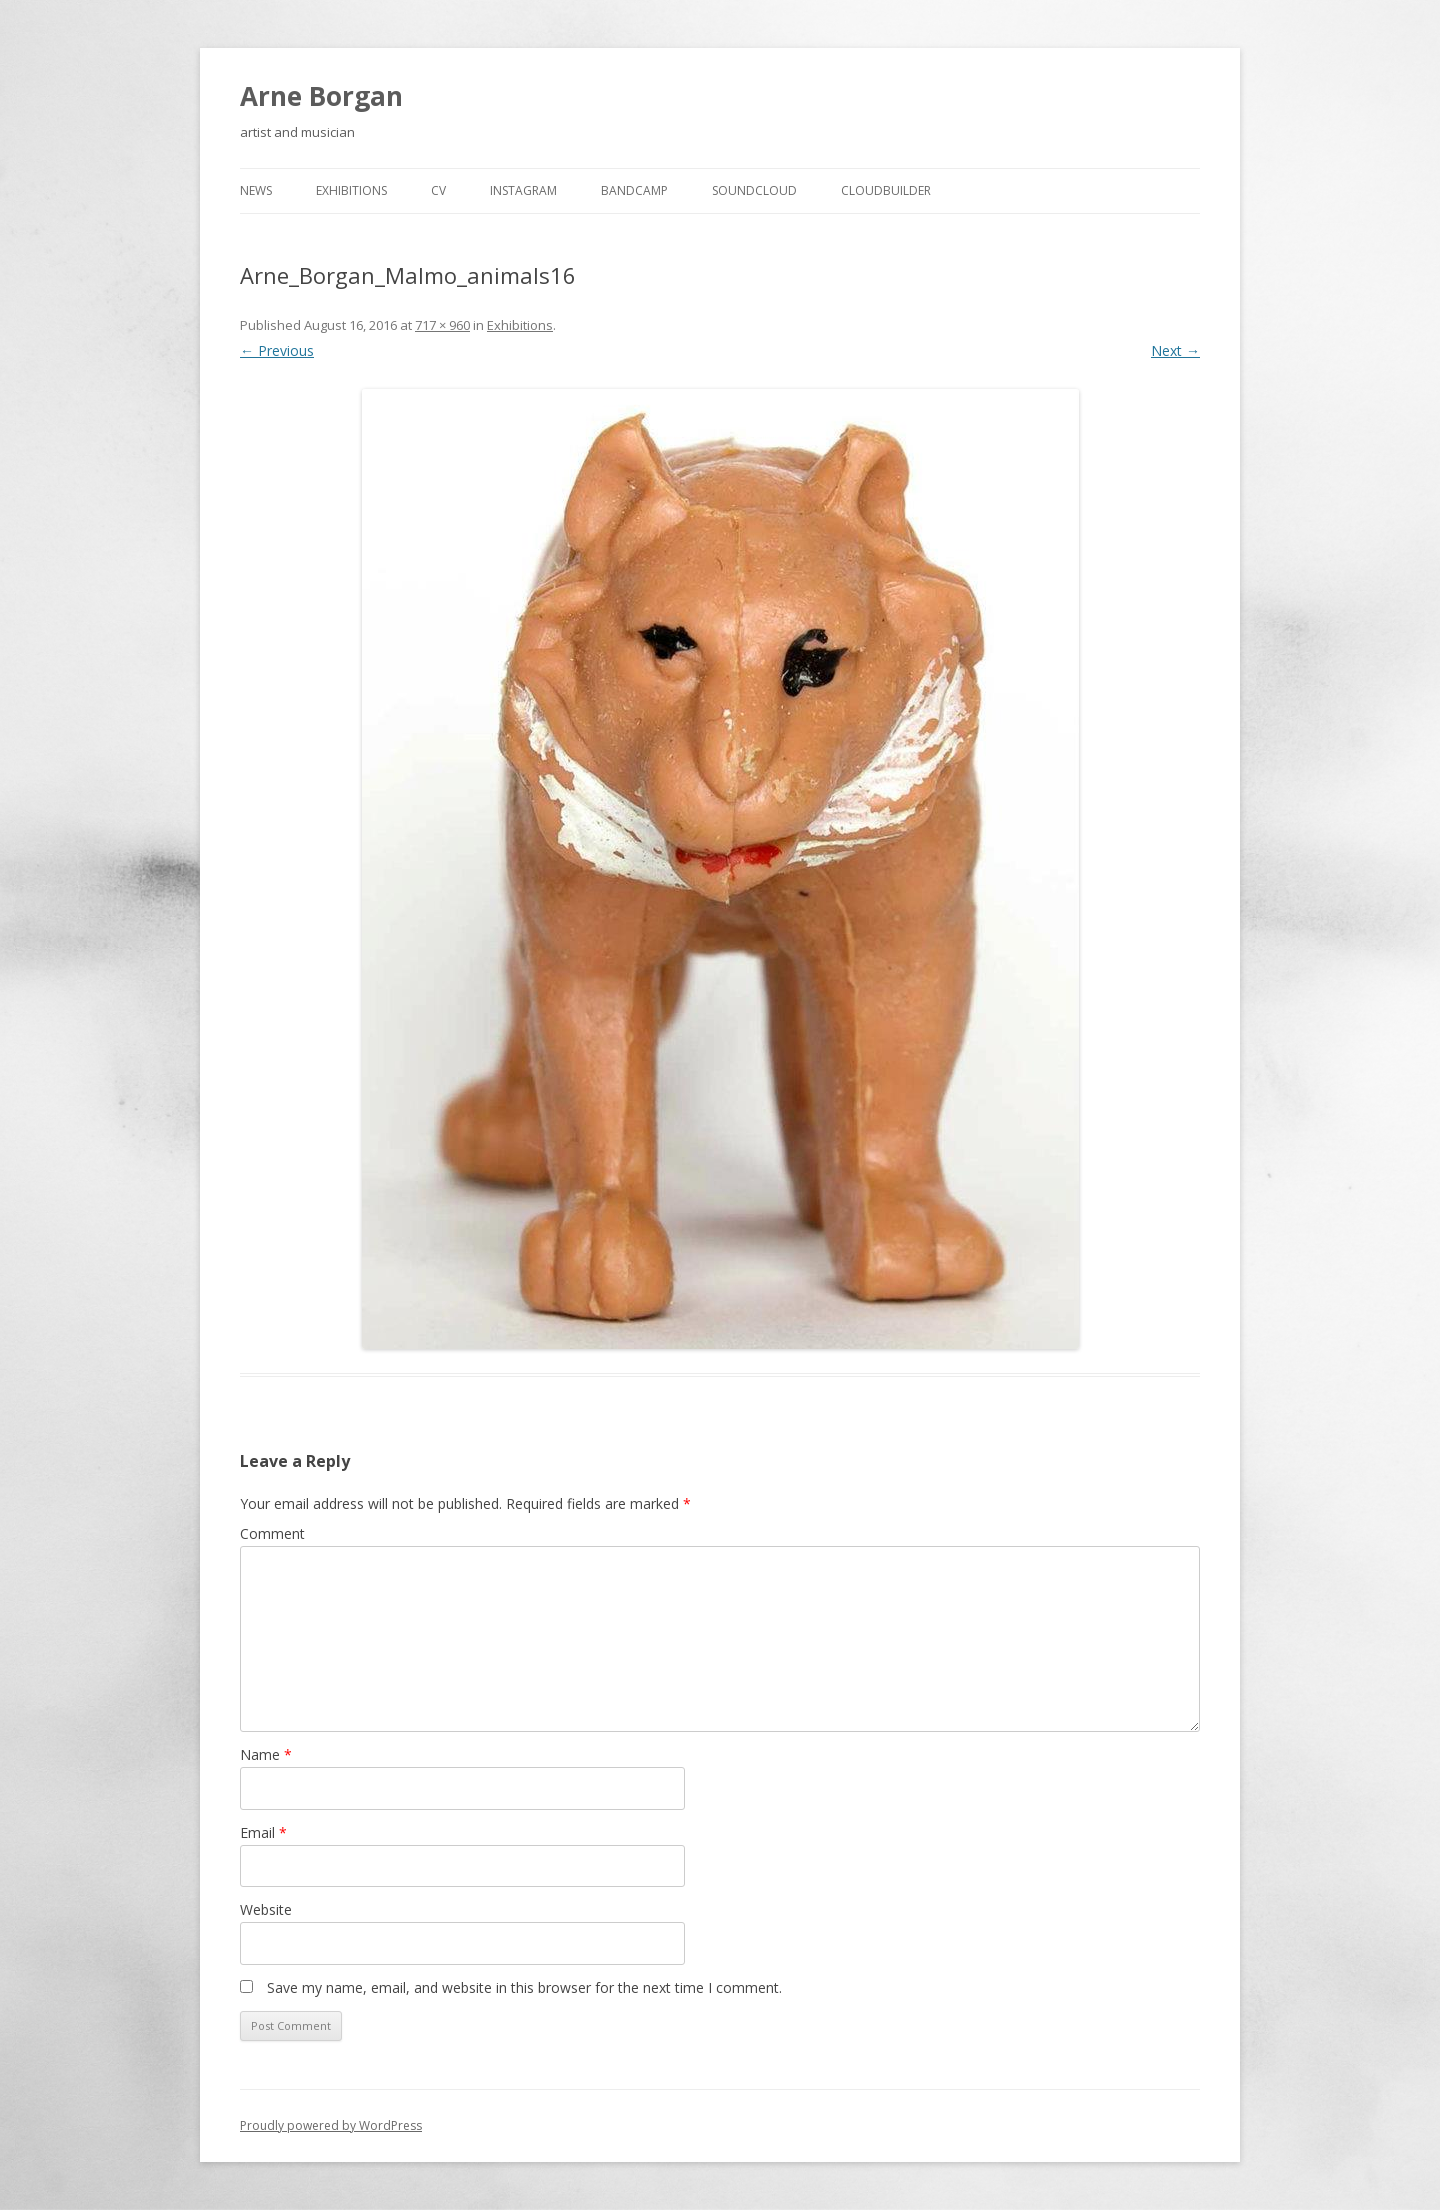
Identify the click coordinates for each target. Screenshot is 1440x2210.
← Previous (277, 350)
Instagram (523, 190)
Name (266, 1754)
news (256, 190)
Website (266, 1909)
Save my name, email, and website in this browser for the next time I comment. (524, 1987)
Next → (1175, 350)
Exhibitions (351, 190)
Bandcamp (634, 190)
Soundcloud (754, 190)
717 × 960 (442, 325)
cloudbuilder (886, 190)
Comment (272, 1533)
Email (263, 1832)
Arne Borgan (321, 96)
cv (438, 190)
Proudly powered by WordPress (331, 2125)
